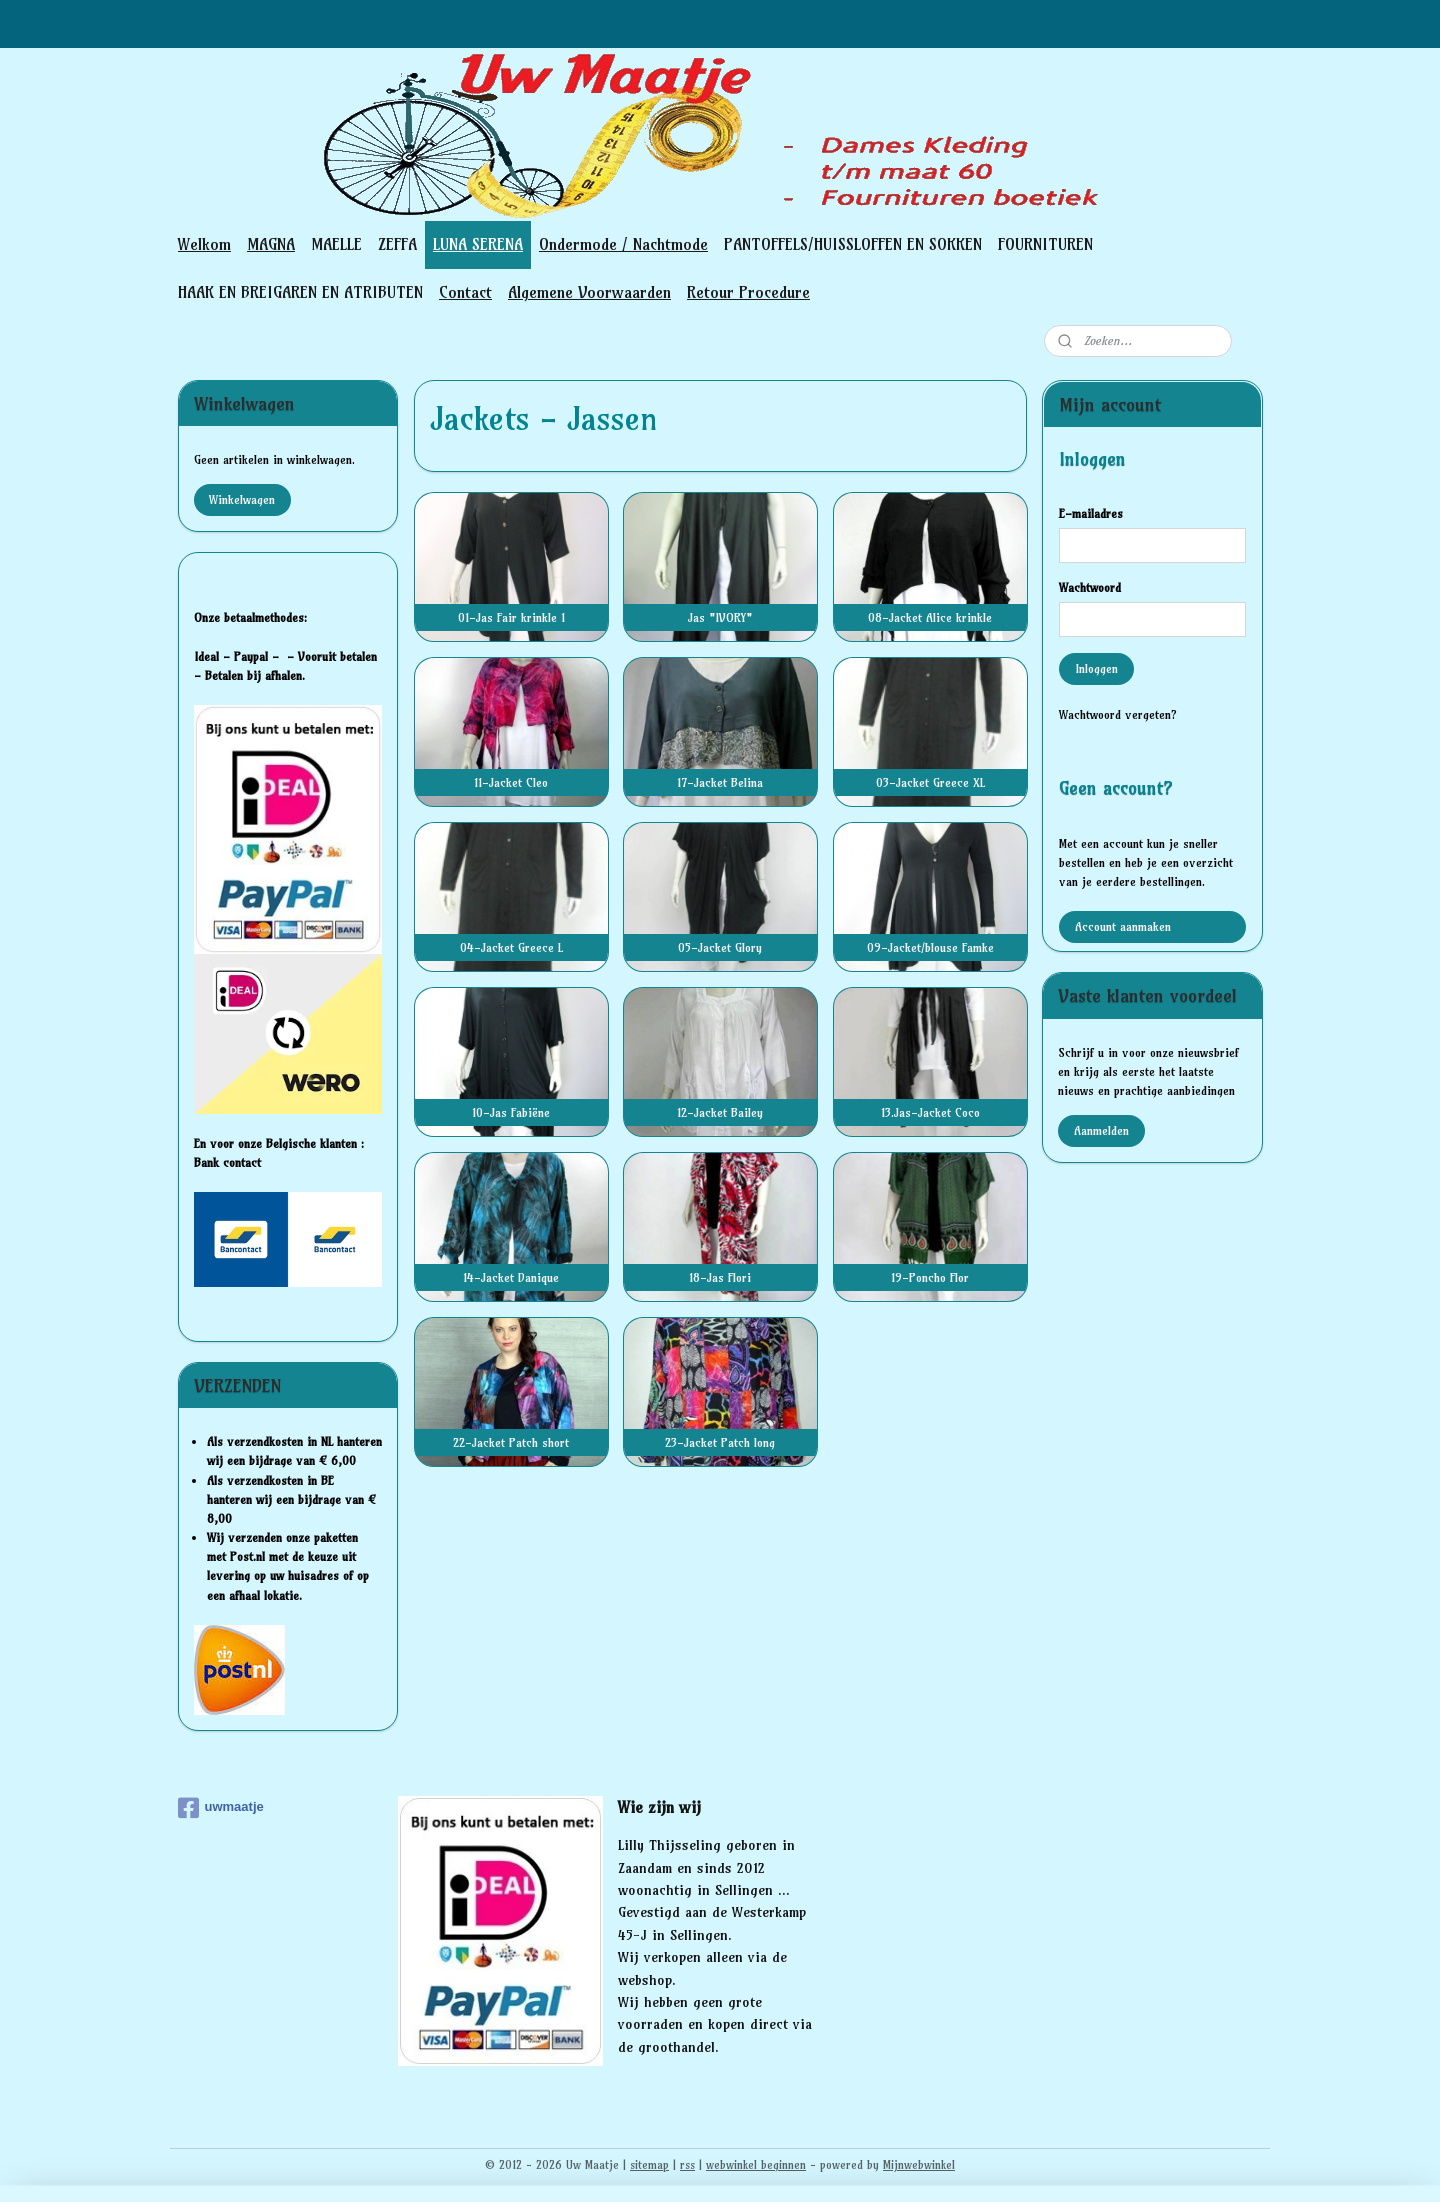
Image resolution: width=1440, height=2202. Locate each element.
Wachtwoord (1090, 587)
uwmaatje (221, 1808)
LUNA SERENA (478, 244)
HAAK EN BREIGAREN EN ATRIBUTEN (300, 292)
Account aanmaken (1123, 926)
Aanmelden (1101, 1130)
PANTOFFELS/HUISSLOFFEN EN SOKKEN (853, 244)
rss (687, 2165)
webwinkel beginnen (756, 2165)
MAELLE (336, 244)
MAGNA (271, 244)
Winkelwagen (242, 499)
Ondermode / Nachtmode (623, 244)
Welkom (204, 244)
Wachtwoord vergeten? (1118, 714)
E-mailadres (1091, 513)
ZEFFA (397, 244)
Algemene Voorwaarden (589, 292)
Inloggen (1096, 668)
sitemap (649, 2165)
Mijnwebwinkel (919, 2165)
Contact (465, 292)
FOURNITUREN (1045, 244)
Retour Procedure (748, 292)
